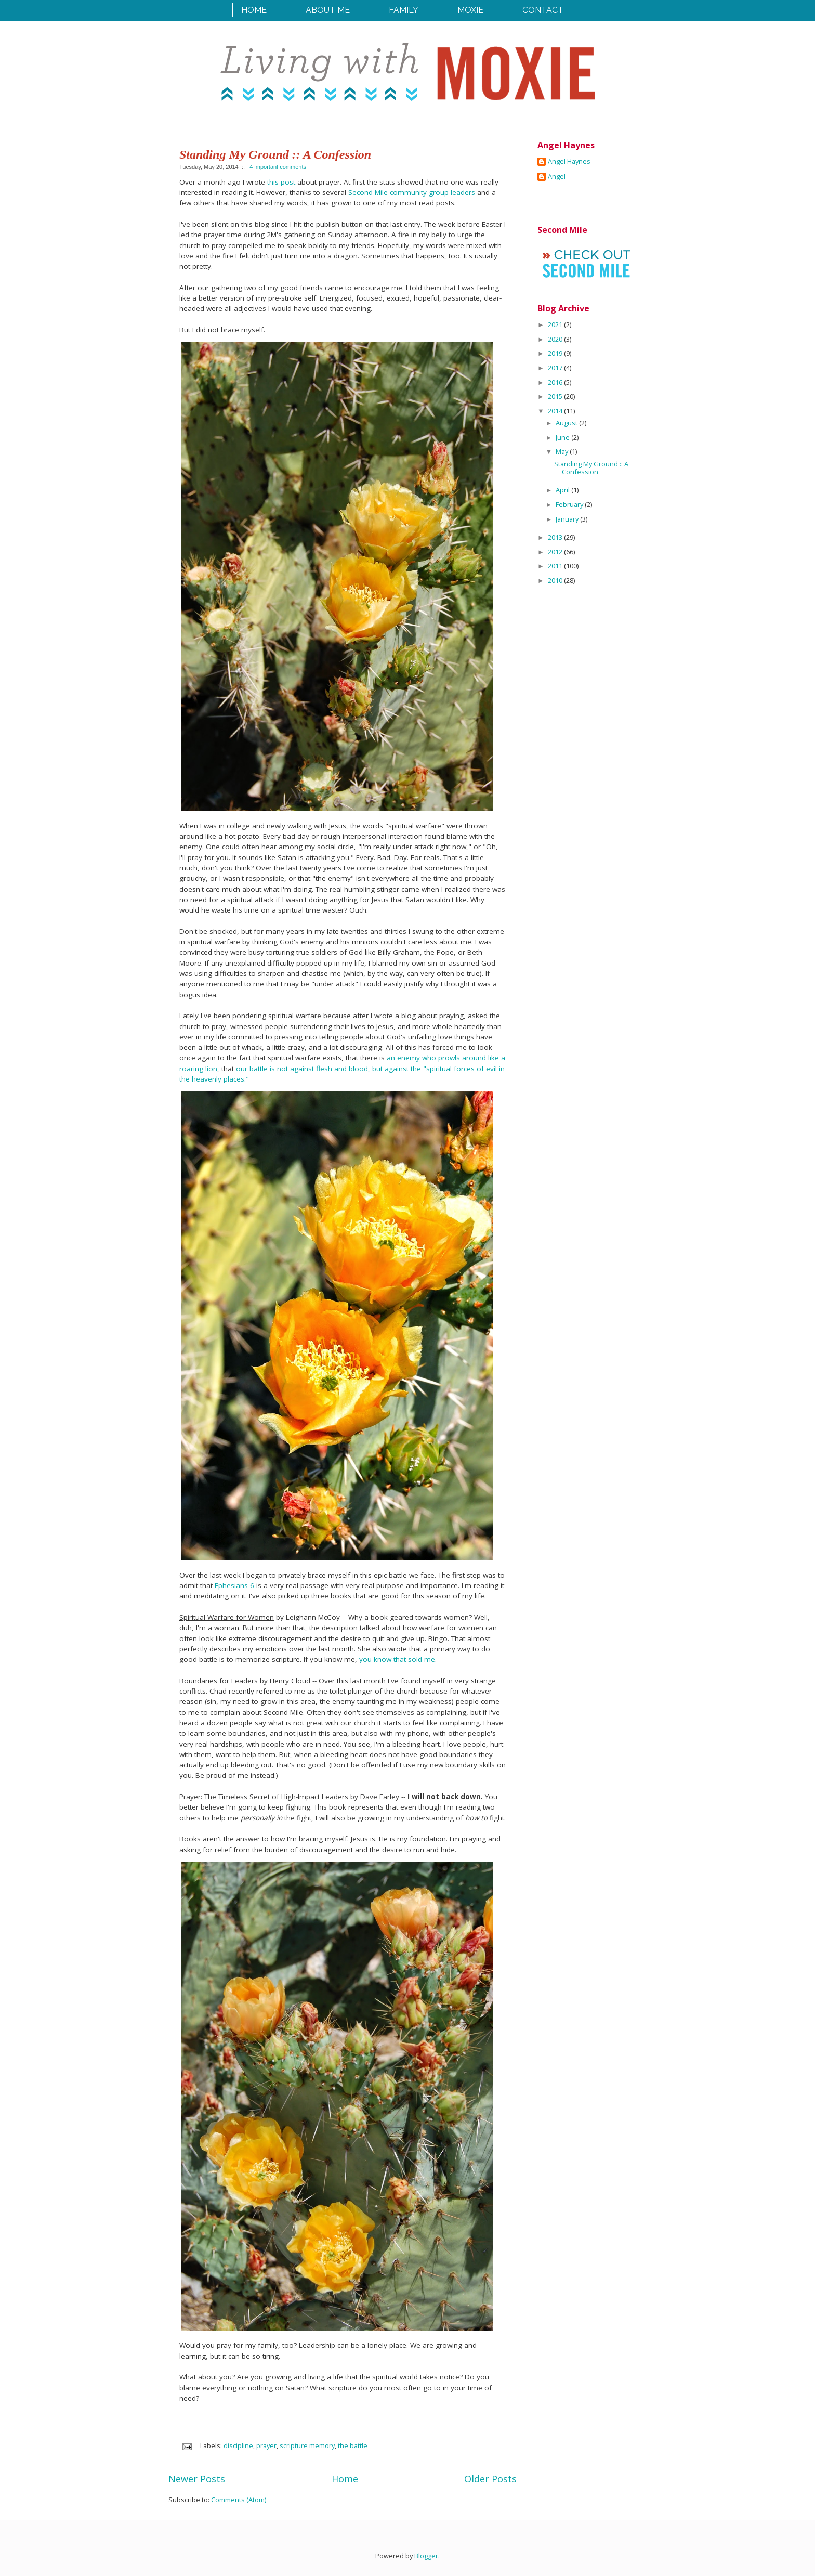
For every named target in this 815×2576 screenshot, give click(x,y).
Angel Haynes (569, 162)
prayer (266, 2445)
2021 (556, 324)
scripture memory (307, 2445)
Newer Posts (196, 2479)
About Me (328, 10)
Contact (542, 10)
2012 (556, 551)
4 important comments (277, 167)
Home (254, 10)
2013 (556, 537)
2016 (556, 382)
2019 (556, 353)
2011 (556, 565)
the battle (352, 2445)
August (567, 422)
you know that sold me (397, 1659)
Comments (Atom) (238, 2499)
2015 (556, 396)
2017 (556, 367)
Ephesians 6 (234, 1585)
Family (403, 10)
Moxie (470, 10)
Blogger (426, 2555)
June (563, 437)
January (568, 519)
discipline (238, 2445)
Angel (557, 177)
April (563, 490)
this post (281, 182)
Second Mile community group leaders (412, 192)
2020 (556, 339)
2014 (556, 410)
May (563, 451)
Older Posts (490, 2479)
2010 (556, 580)
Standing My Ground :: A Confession (275, 154)
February (570, 504)
